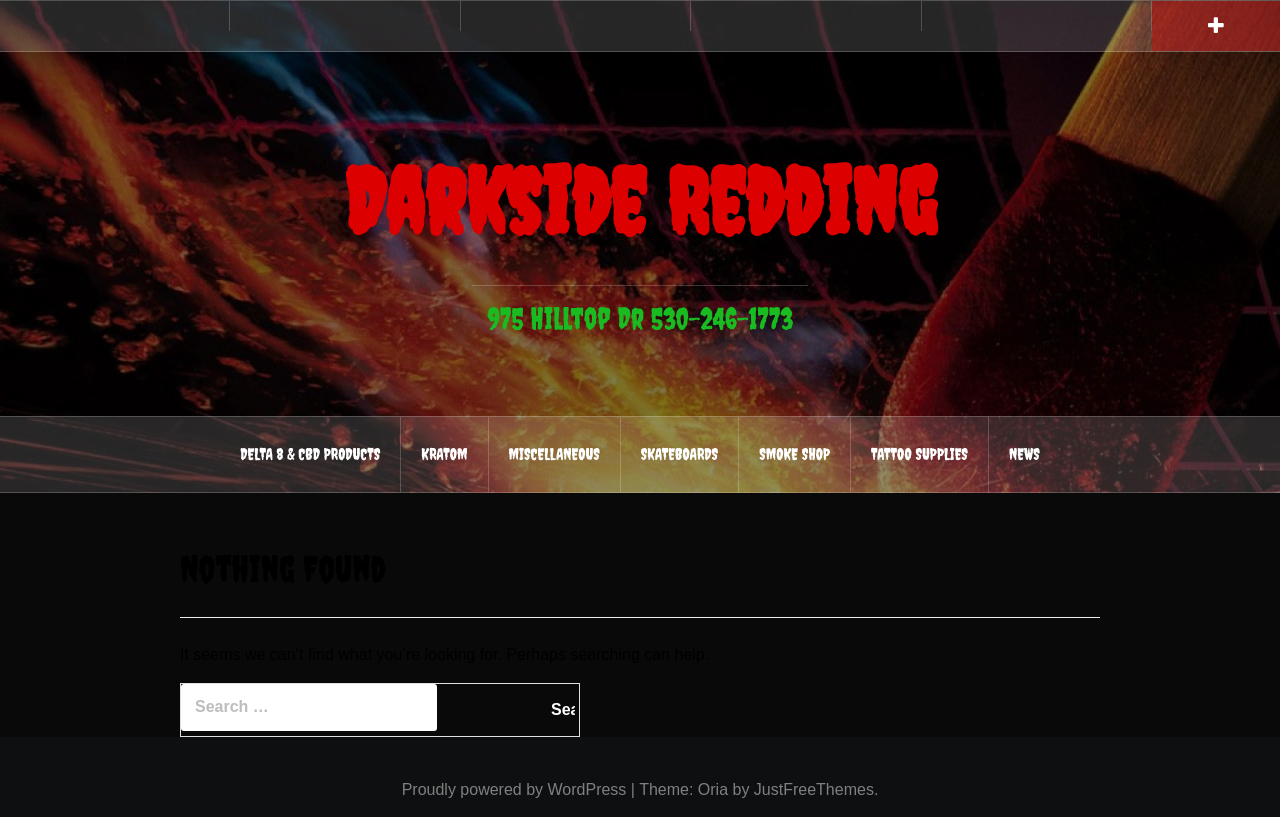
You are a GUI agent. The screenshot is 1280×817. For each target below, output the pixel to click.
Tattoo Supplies (919, 454)
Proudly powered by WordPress (514, 789)
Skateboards (679, 454)
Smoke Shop (794, 454)
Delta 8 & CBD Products (310, 454)
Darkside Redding (640, 201)
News (1024, 454)
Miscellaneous (554, 454)
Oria (713, 789)
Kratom (444, 454)
